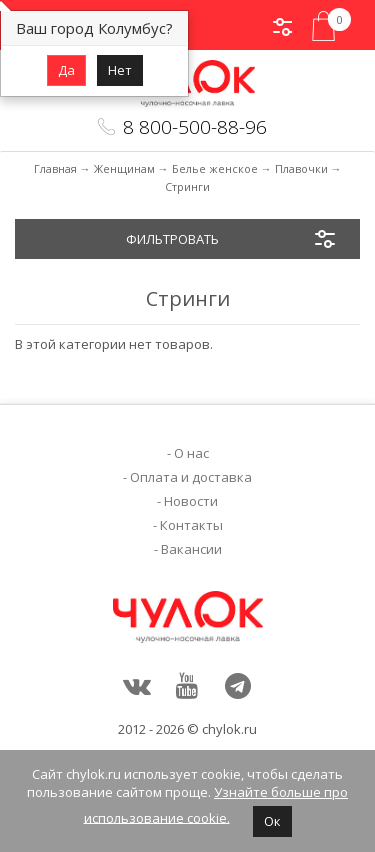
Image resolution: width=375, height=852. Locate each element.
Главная (55, 168)
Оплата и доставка (191, 477)
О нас (191, 453)
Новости (191, 501)
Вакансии (191, 549)
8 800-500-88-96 (195, 127)
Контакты (191, 525)
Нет (120, 70)
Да (66, 70)
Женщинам (124, 168)
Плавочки (301, 168)
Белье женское (215, 168)
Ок (272, 821)
